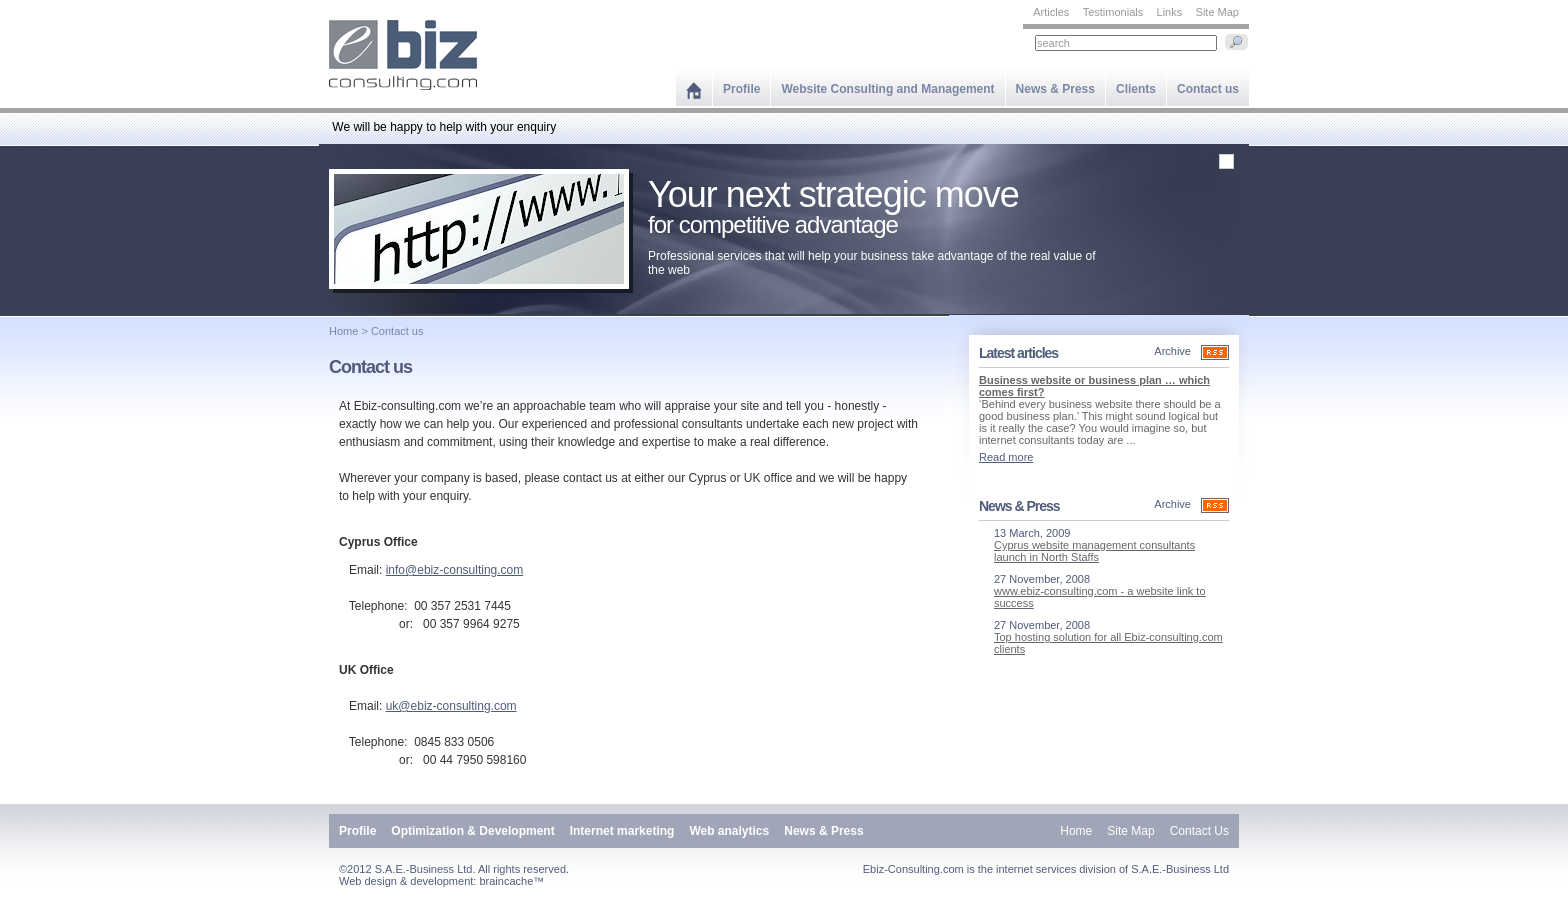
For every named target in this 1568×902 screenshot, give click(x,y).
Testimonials (1113, 12)
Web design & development (406, 881)
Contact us (1208, 89)
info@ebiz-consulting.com (455, 570)
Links (1170, 12)
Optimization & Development (472, 831)
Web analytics (729, 831)
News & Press (1055, 89)
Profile (741, 89)
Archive (1172, 351)
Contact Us (1199, 831)
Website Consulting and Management (887, 89)
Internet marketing (622, 831)
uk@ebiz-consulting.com (451, 706)
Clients (1136, 89)
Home (343, 331)
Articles (1051, 12)
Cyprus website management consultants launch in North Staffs (1094, 551)
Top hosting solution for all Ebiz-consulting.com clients (1108, 643)
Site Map (1217, 12)
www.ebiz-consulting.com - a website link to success (1100, 597)
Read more (1006, 457)
